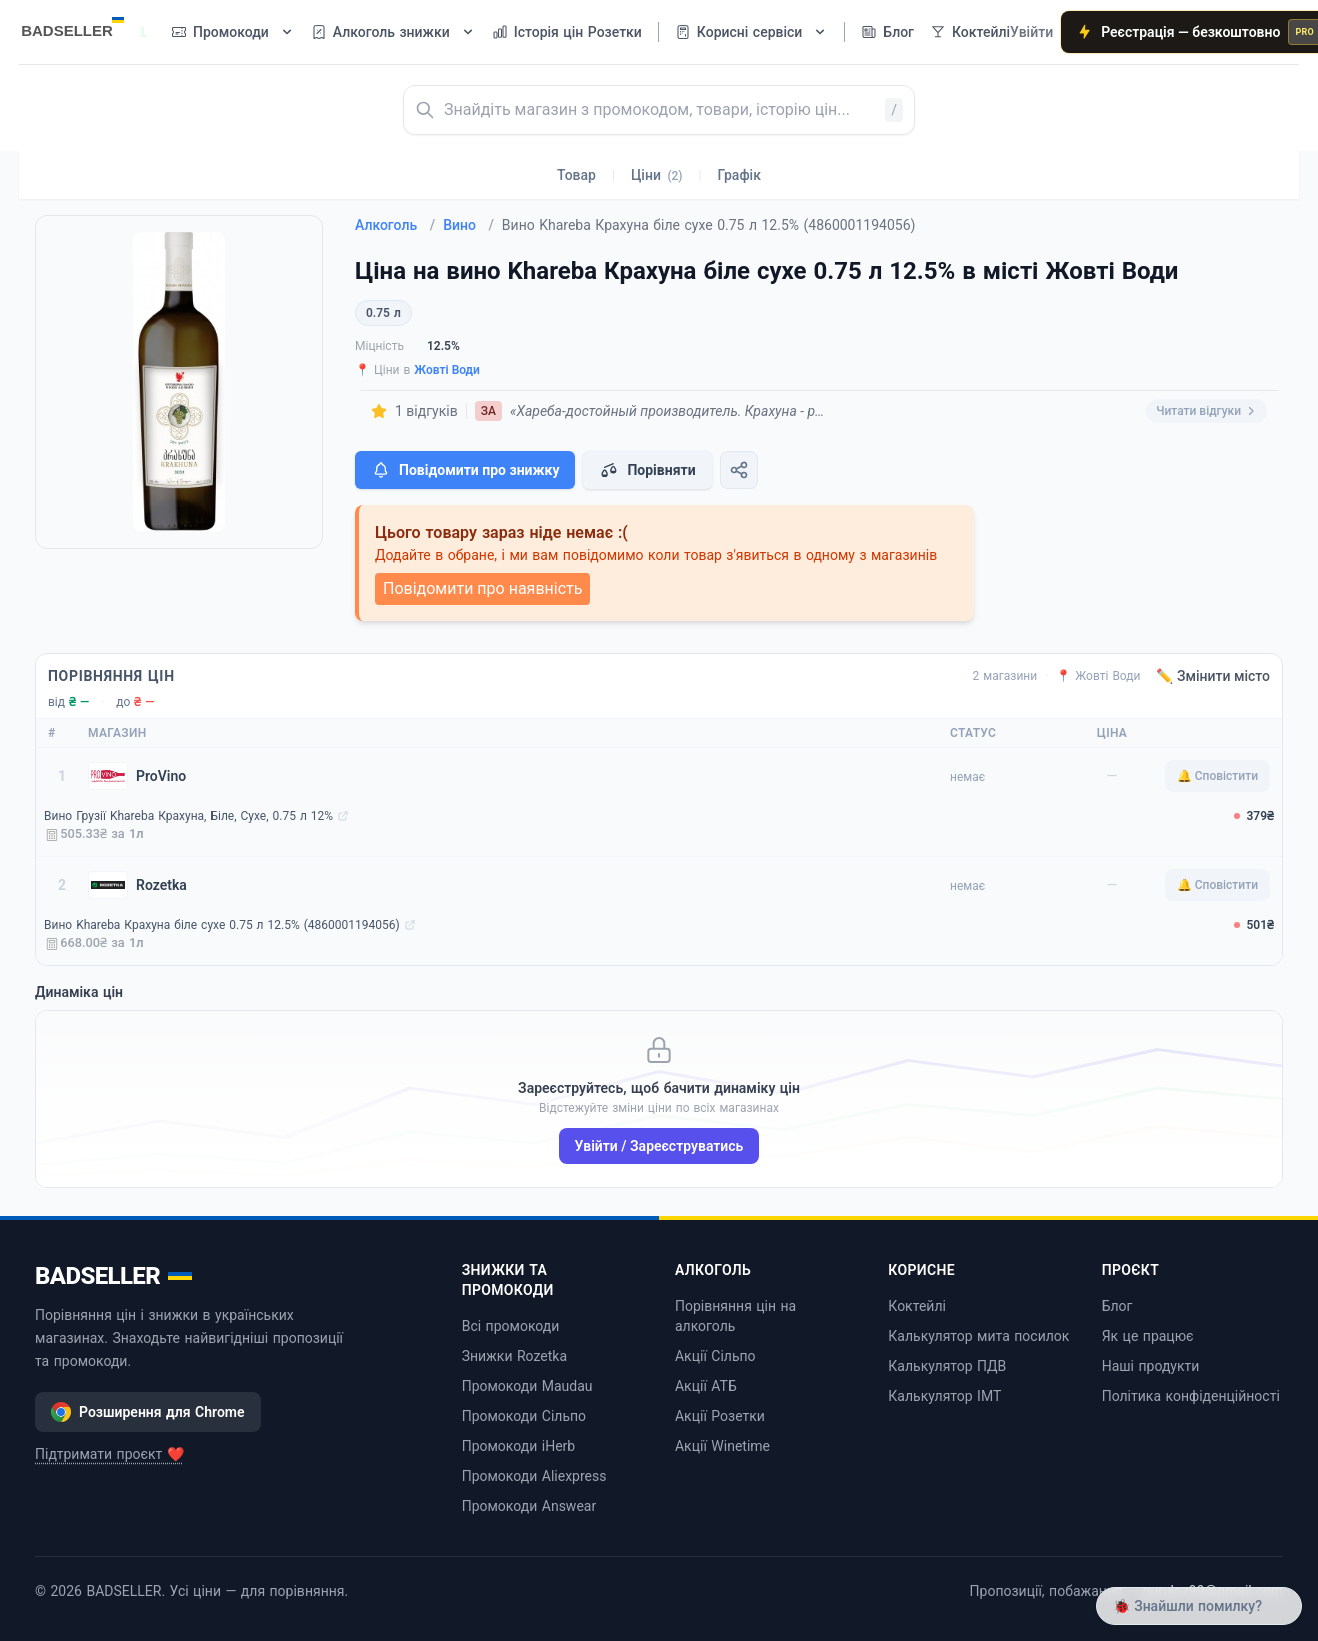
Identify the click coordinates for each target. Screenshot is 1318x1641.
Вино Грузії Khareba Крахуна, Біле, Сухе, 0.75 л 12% (188, 816)
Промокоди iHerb (519, 1446)
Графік (739, 175)
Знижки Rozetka (514, 1356)
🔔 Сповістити (1217, 776)
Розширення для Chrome (148, 1412)
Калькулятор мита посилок (978, 1336)
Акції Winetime (722, 1446)
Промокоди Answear (529, 1506)
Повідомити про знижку (465, 470)
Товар (576, 175)
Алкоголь (395, 225)
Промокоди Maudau (527, 1386)
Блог (1117, 1306)
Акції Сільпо (715, 1356)
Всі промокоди (511, 1326)
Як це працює (1148, 1336)
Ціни (657, 175)
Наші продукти (1151, 1366)
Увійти (1031, 32)
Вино (468, 225)
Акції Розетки (720, 1416)
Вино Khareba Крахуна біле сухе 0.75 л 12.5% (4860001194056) (222, 925)
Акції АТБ (706, 1386)
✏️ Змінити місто (1213, 676)
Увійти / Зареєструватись (659, 1146)
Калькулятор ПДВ (947, 1366)
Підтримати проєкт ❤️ (109, 1454)
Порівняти (647, 470)
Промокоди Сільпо (524, 1416)
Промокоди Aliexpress (534, 1476)
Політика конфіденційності (1191, 1396)
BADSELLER (113, 1276)
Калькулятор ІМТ (944, 1396)
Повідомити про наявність (482, 588)
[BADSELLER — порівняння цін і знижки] (83, 25)
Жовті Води (447, 370)
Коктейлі (917, 1306)
